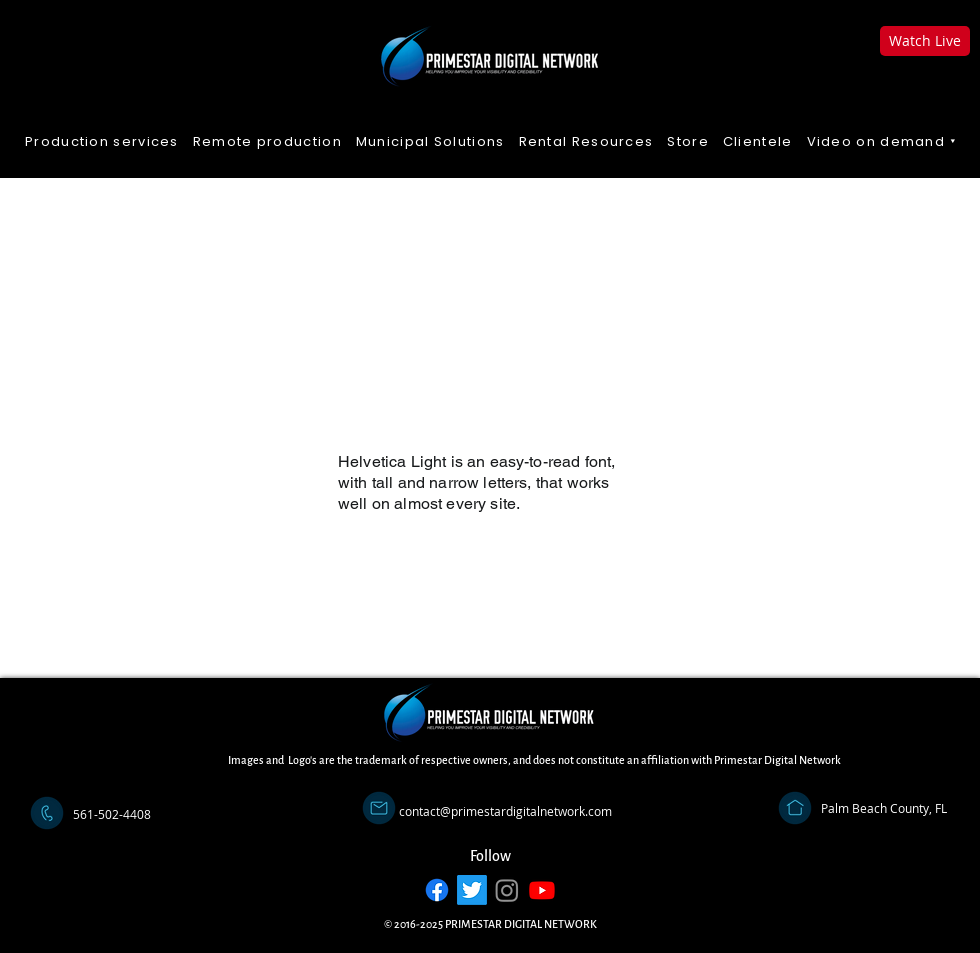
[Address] (795, 808)
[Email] (379, 808)
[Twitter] (472, 890)
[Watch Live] (925, 41)
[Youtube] (542, 890)
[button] (883, 142)
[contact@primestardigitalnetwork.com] (505, 811)
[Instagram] (507, 890)
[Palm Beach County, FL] (884, 808)
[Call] (47, 813)
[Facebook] (437, 890)
